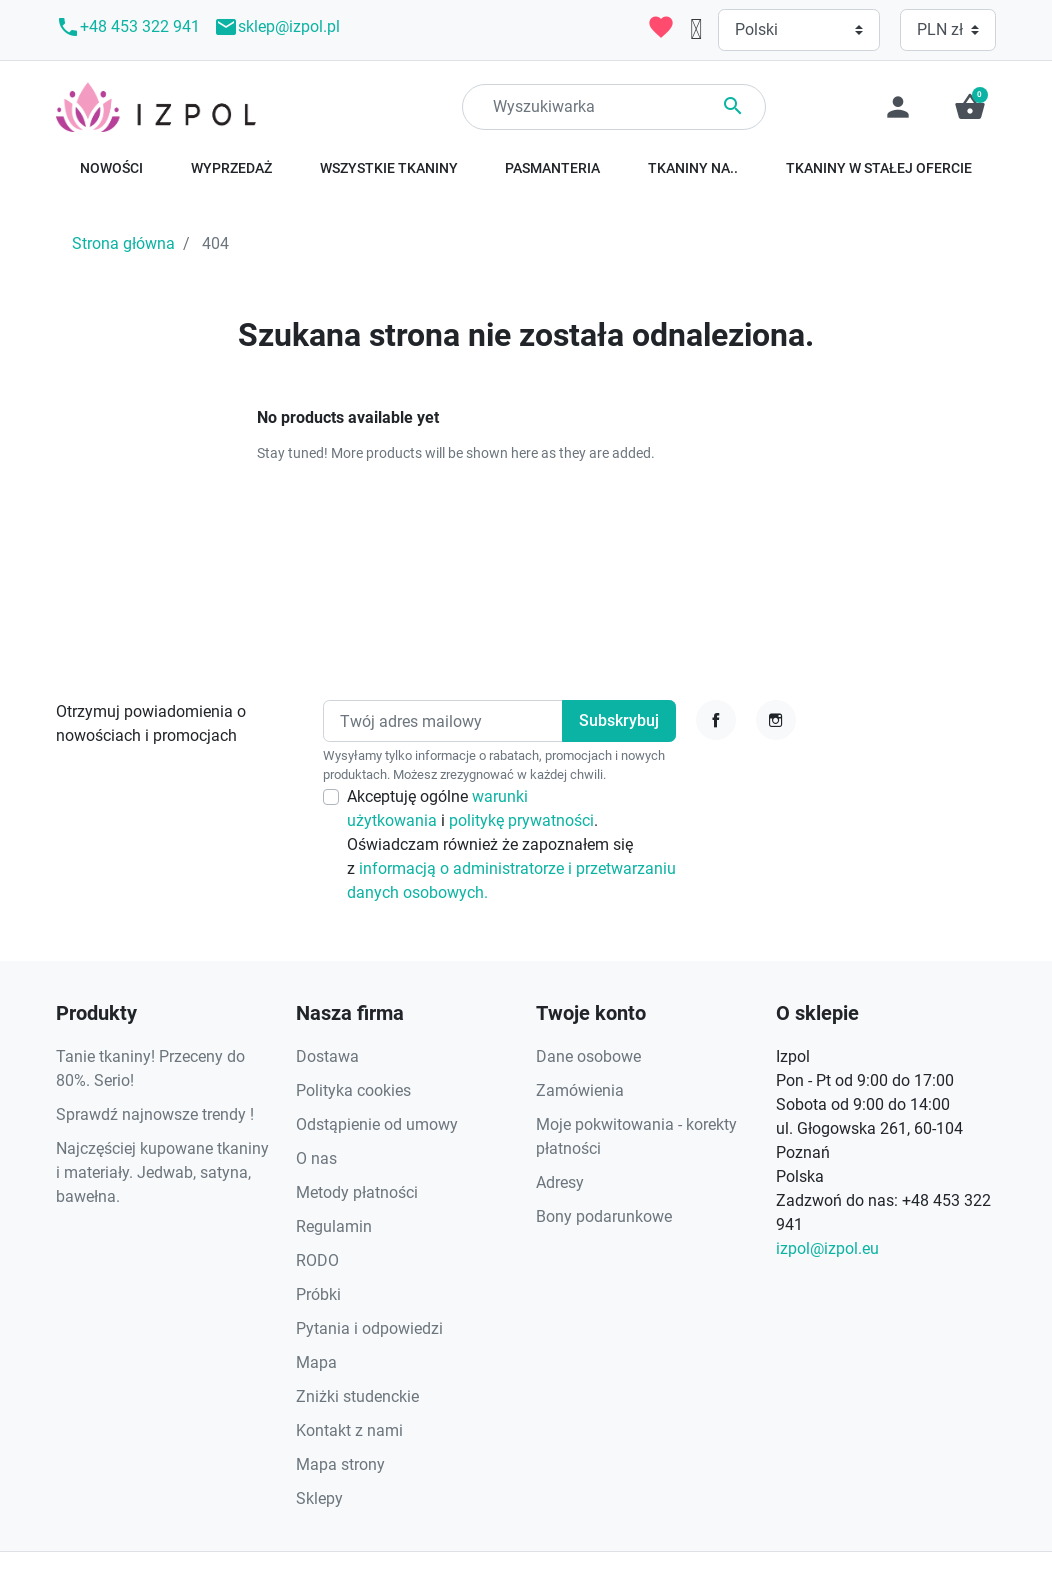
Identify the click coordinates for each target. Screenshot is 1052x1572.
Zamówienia (580, 1090)
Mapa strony (340, 1464)
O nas (316, 1158)
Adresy (560, 1182)
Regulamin (334, 1226)
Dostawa (327, 1056)
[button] (970, 107)
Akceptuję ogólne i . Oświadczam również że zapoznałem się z (511, 844)
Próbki (318, 1294)
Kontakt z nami (349, 1430)
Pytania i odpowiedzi (369, 1328)
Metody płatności (357, 1192)
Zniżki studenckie (357, 1396)
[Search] (614, 107)
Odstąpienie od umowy (377, 1124)
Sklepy (319, 1498)
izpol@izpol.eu (827, 1248)
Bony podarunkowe (604, 1216)
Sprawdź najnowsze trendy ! (155, 1114)
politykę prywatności (521, 820)
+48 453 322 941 (128, 27)
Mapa (316, 1362)
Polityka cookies (353, 1090)
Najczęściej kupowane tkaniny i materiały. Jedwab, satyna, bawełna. (162, 1172)
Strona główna (123, 243)
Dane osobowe (588, 1056)
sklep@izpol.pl (277, 27)
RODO (317, 1260)
